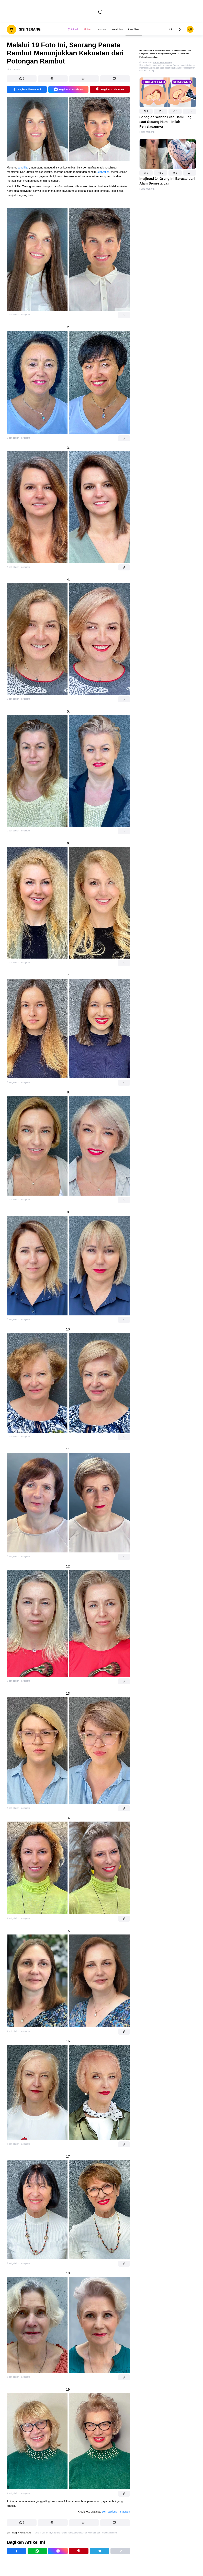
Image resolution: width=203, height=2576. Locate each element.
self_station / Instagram (116, 2511)
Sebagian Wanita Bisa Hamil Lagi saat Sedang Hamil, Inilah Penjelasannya (166, 121)
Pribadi (72, 29)
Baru (88, 29)
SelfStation (102, 172)
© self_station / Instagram (18, 314)
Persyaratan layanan (167, 54)
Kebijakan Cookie (147, 54)
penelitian (23, 167)
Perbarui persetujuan (148, 57)
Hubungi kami (145, 50)
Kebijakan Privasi (163, 50)
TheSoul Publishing (162, 62)
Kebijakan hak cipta (182, 50)
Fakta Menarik (146, 131)
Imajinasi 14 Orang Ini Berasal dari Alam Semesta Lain (167, 181)
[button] (146, 111)
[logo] (24, 29)
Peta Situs (184, 54)
